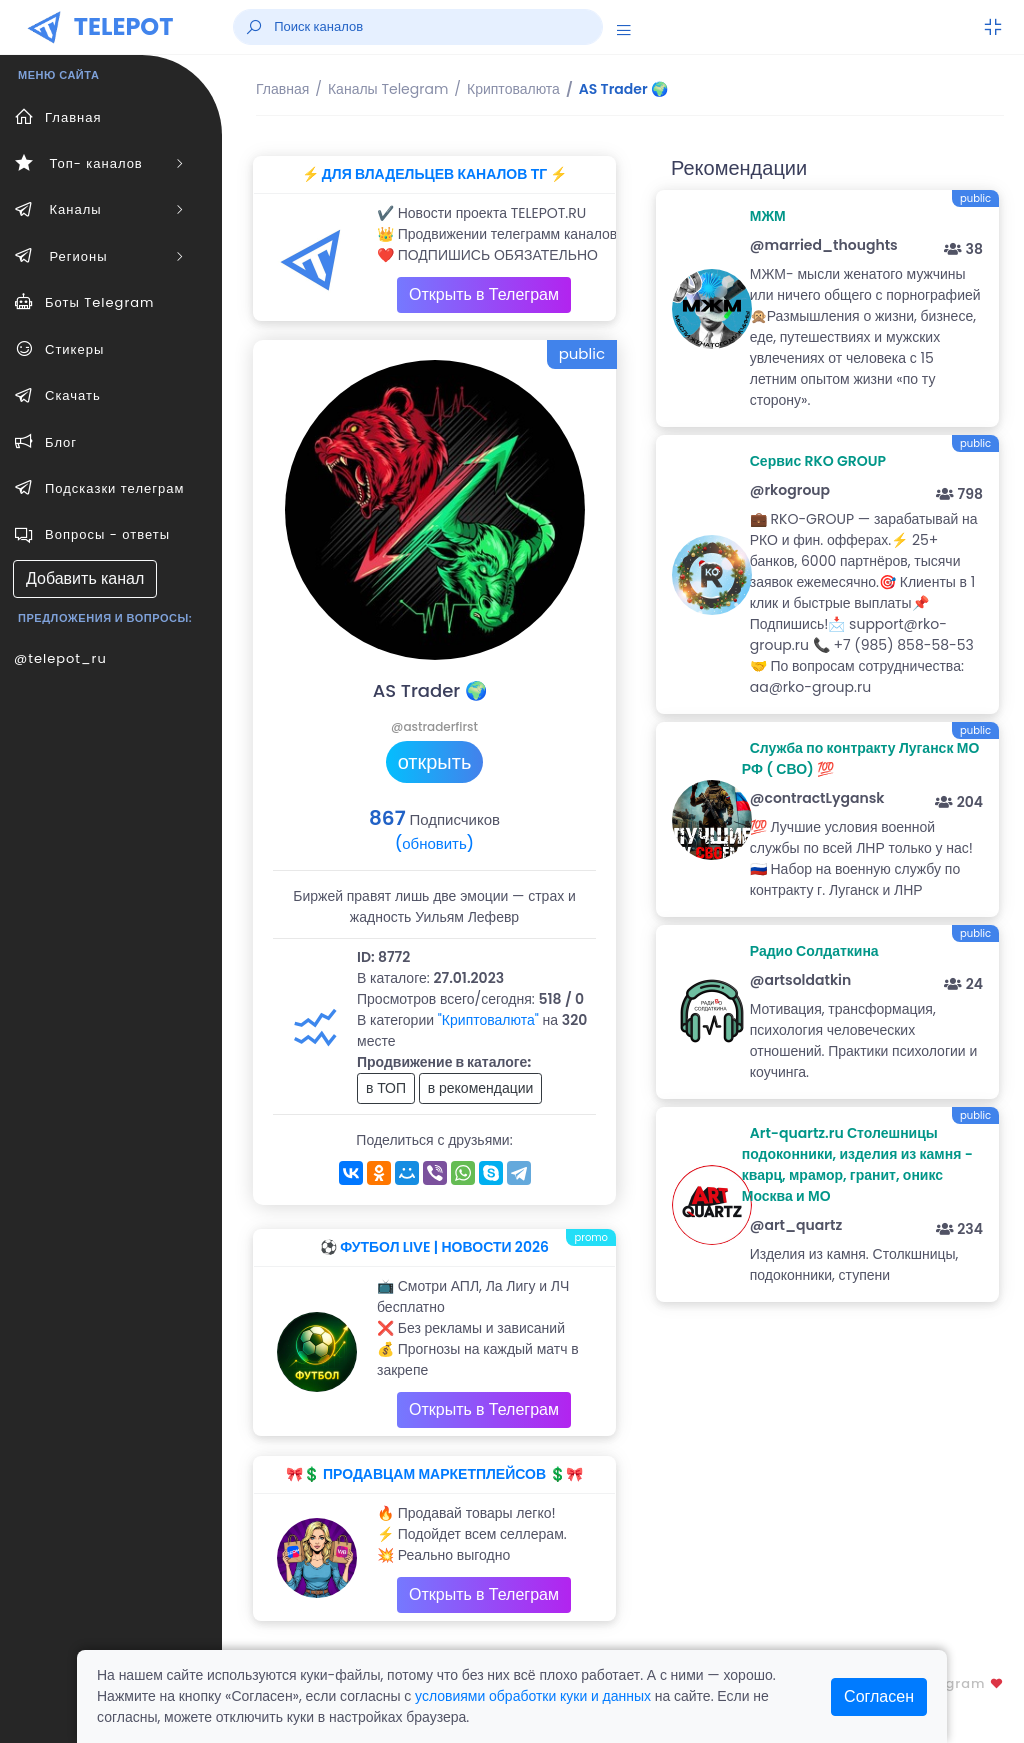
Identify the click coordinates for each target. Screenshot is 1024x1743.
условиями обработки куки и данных (533, 1696)
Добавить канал (85, 578)
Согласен (879, 1696)
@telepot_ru (60, 658)
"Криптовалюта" (488, 1020)
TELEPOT (124, 26)
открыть (435, 762)
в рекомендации (481, 1088)
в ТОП (386, 1088)
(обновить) (434, 843)
